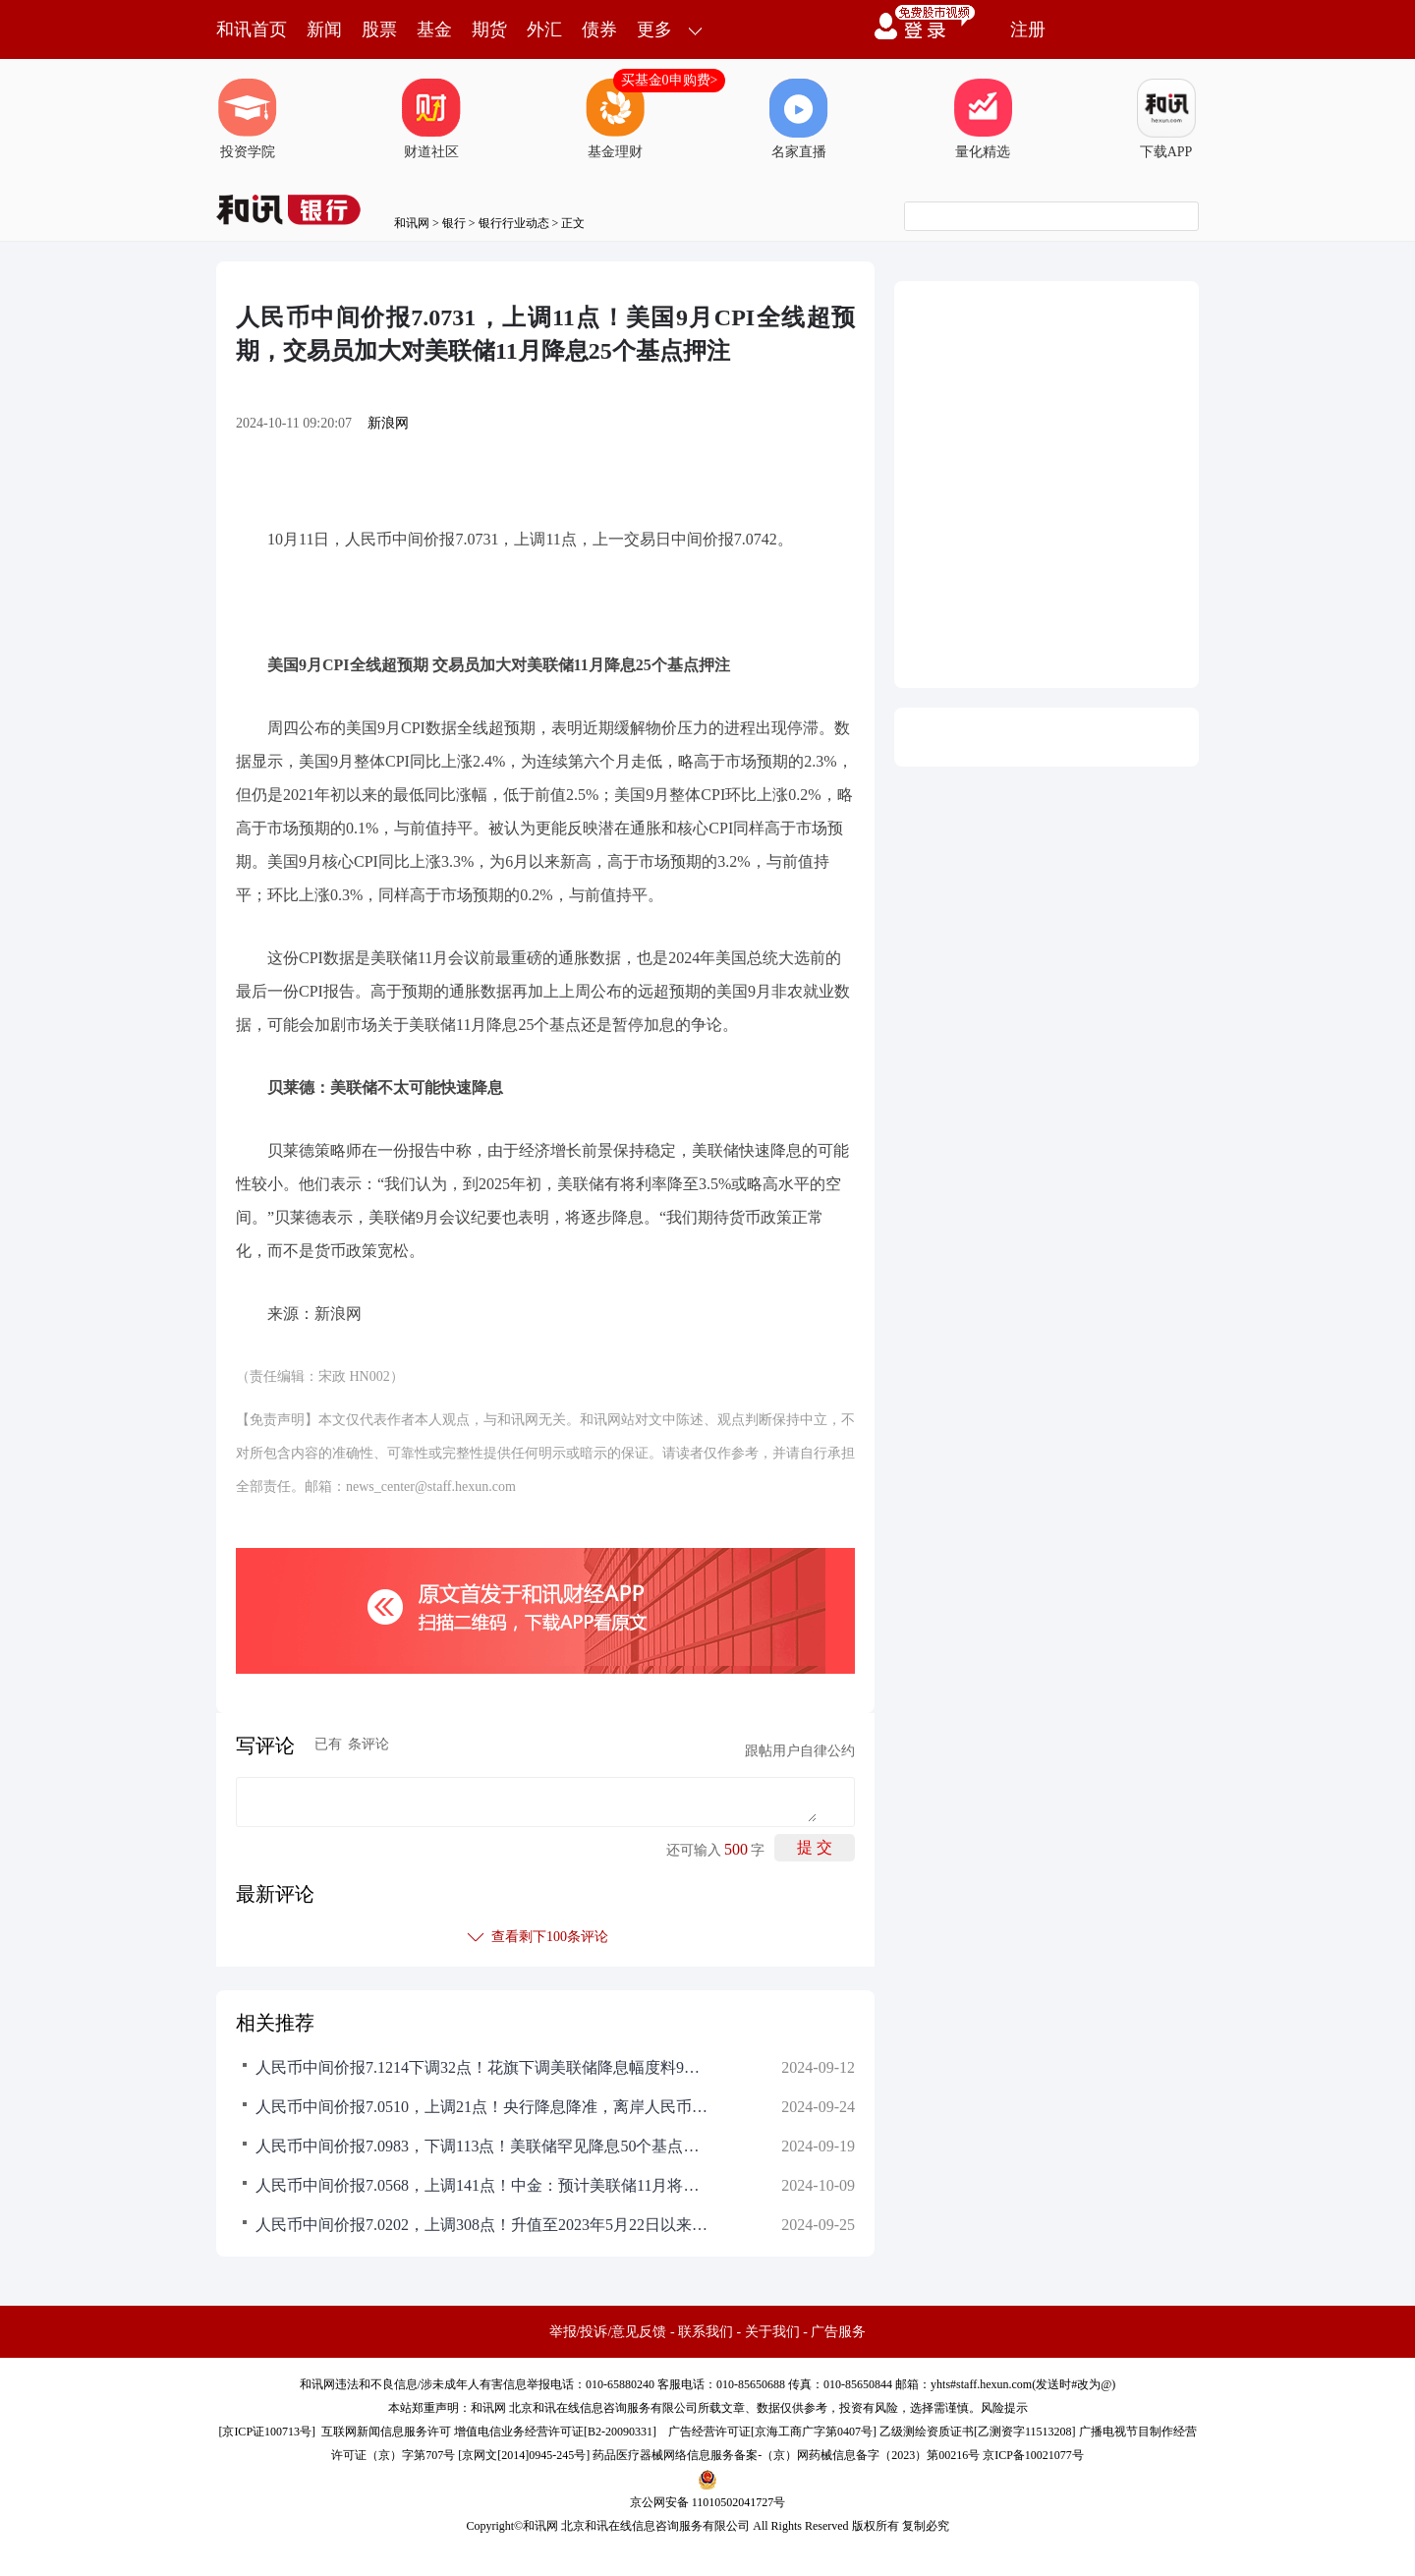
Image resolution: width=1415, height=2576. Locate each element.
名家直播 (798, 119)
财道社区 (431, 119)
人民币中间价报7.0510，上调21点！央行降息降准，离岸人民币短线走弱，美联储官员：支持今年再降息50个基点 (481, 2106)
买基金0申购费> (669, 80)
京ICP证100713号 (266, 2431)
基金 (434, 29)
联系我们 (705, 2331)
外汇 (544, 29)
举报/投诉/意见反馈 (608, 2331)
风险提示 (1004, 2408)
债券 (599, 29)
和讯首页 (251, 29)
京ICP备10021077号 (1033, 2455)
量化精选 (982, 119)
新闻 (324, 29)
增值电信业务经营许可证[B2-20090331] (555, 2431)
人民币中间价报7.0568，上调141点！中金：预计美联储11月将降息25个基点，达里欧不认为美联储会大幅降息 (481, 2185)
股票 (379, 29)
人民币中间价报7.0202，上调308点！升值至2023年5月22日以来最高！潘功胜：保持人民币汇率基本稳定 (481, 2224)
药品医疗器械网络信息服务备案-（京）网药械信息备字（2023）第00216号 (786, 2455)
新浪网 (388, 423)
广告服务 (838, 2331)
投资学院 (247, 119)
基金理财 (615, 119)
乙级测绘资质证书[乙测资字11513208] (977, 2431)
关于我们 (772, 2331)
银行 (454, 223)
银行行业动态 (514, 223)
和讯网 (411, 223)
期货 (489, 29)
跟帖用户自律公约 (800, 1751)
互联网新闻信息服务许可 (386, 2431)
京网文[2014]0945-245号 (524, 2455)
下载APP (1166, 119)
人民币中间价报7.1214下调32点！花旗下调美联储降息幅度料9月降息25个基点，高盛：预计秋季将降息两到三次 (481, 2067)
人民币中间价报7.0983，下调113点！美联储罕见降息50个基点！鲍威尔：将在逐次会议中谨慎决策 (481, 2146)
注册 (1028, 29)
